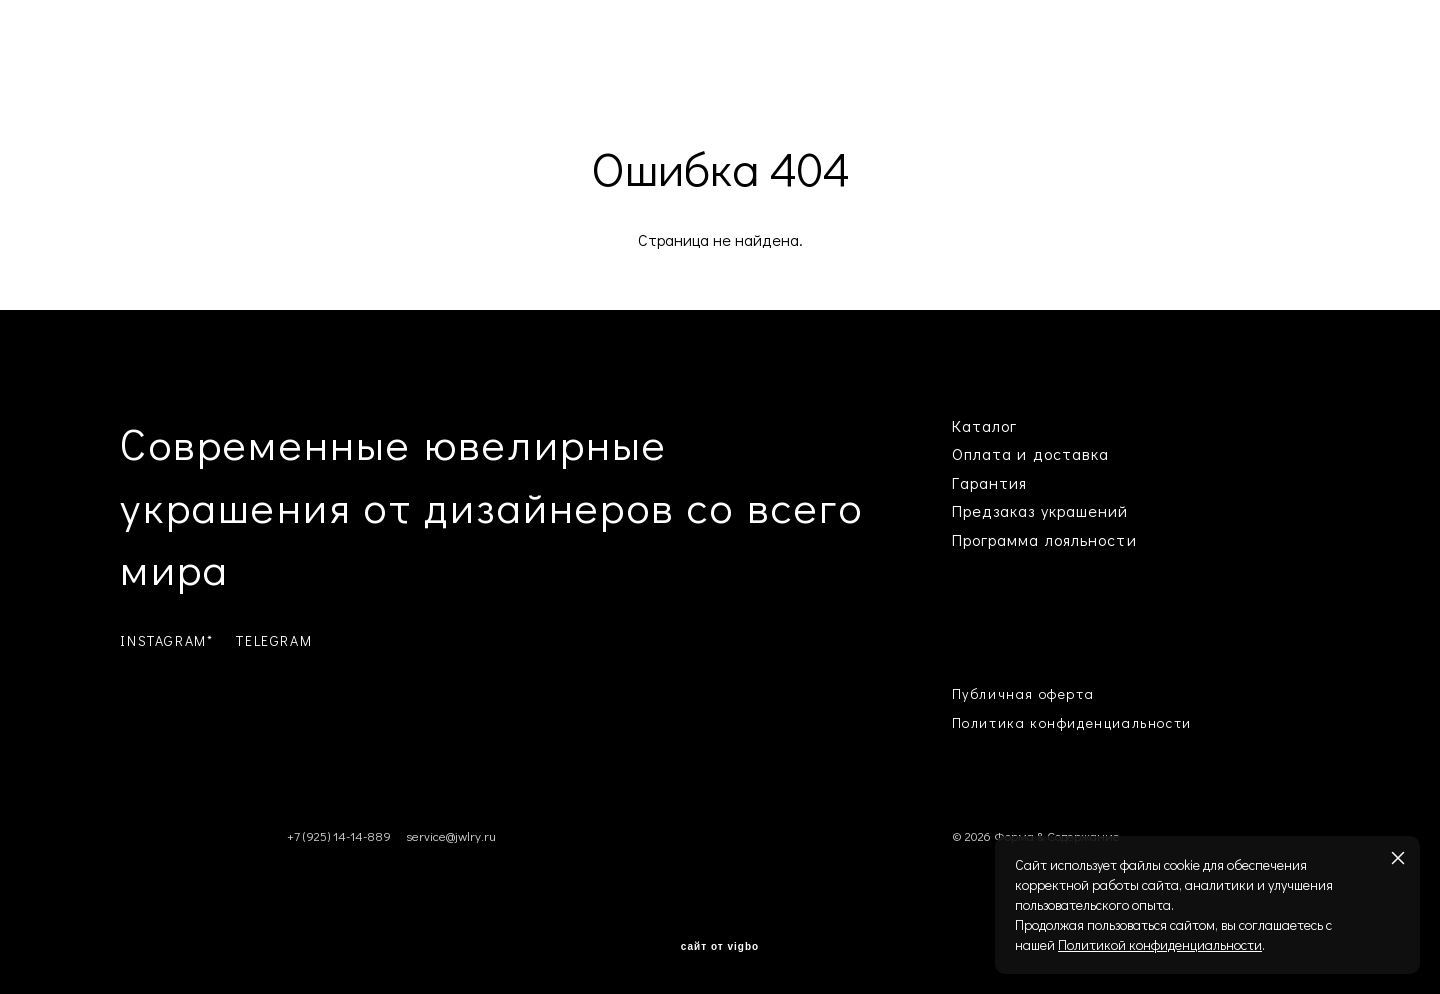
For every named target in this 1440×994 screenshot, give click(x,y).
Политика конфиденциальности (1072, 722)
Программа (996, 539)
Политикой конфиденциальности (1160, 944)
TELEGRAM (274, 640)
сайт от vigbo (720, 947)
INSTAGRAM (163, 640)
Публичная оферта (1023, 693)
